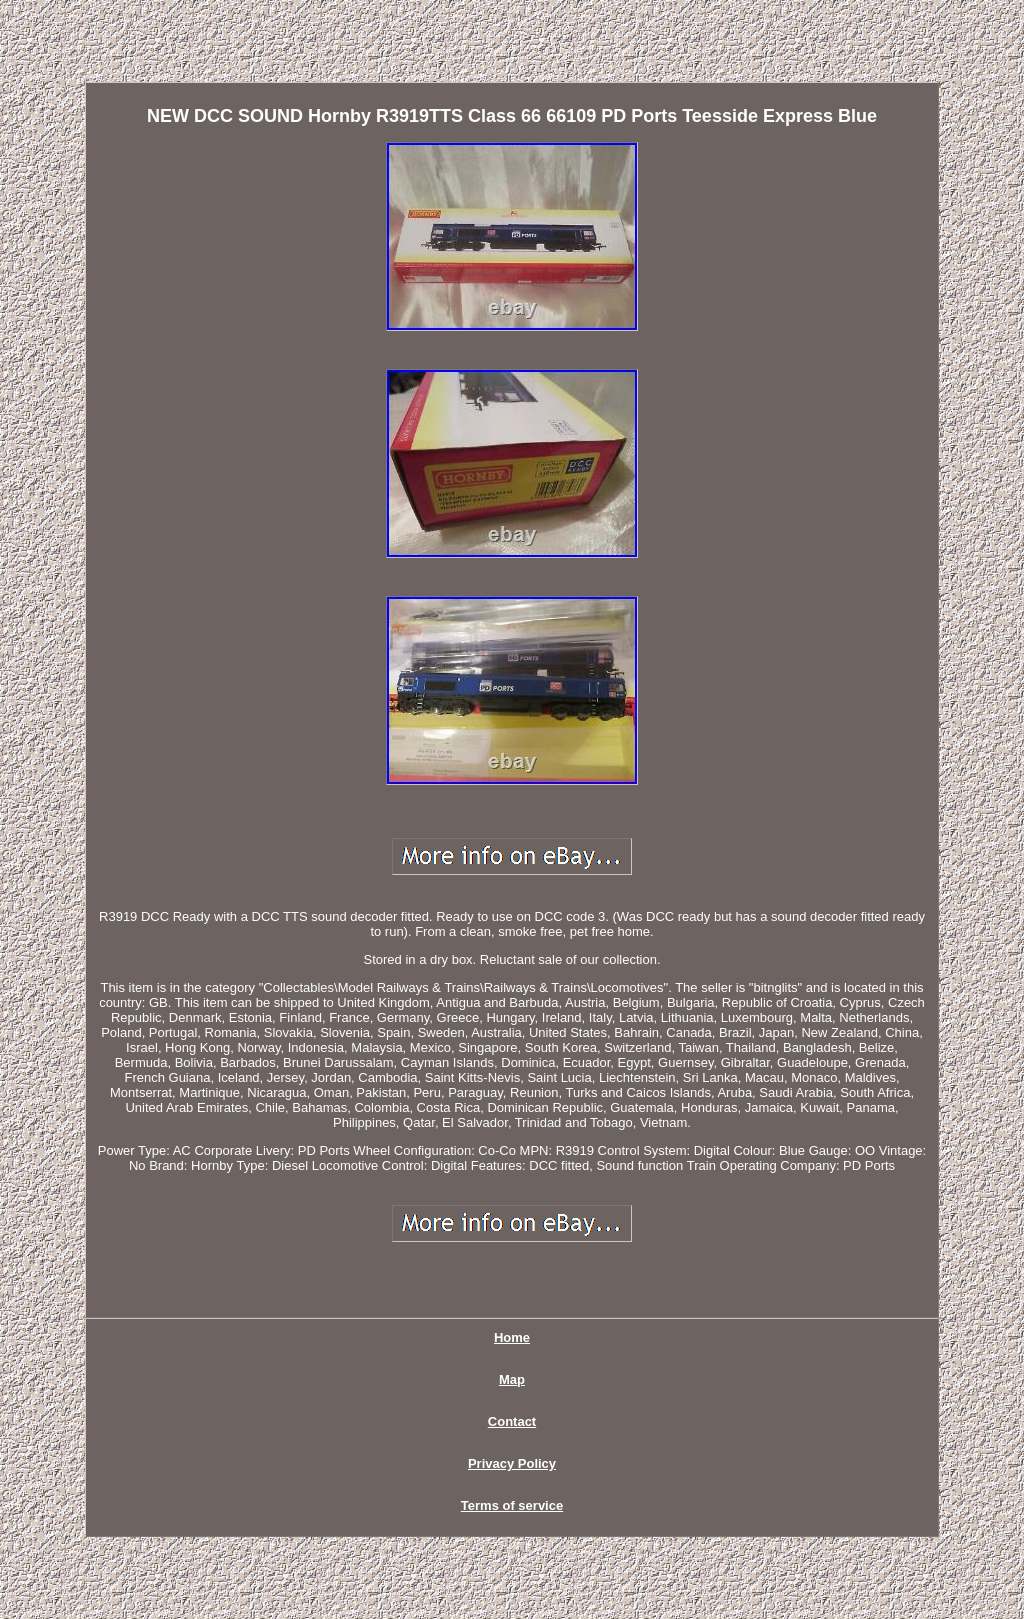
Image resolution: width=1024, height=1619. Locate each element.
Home (512, 1337)
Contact (512, 1421)
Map (512, 1379)
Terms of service (512, 1505)
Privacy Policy (512, 1463)
